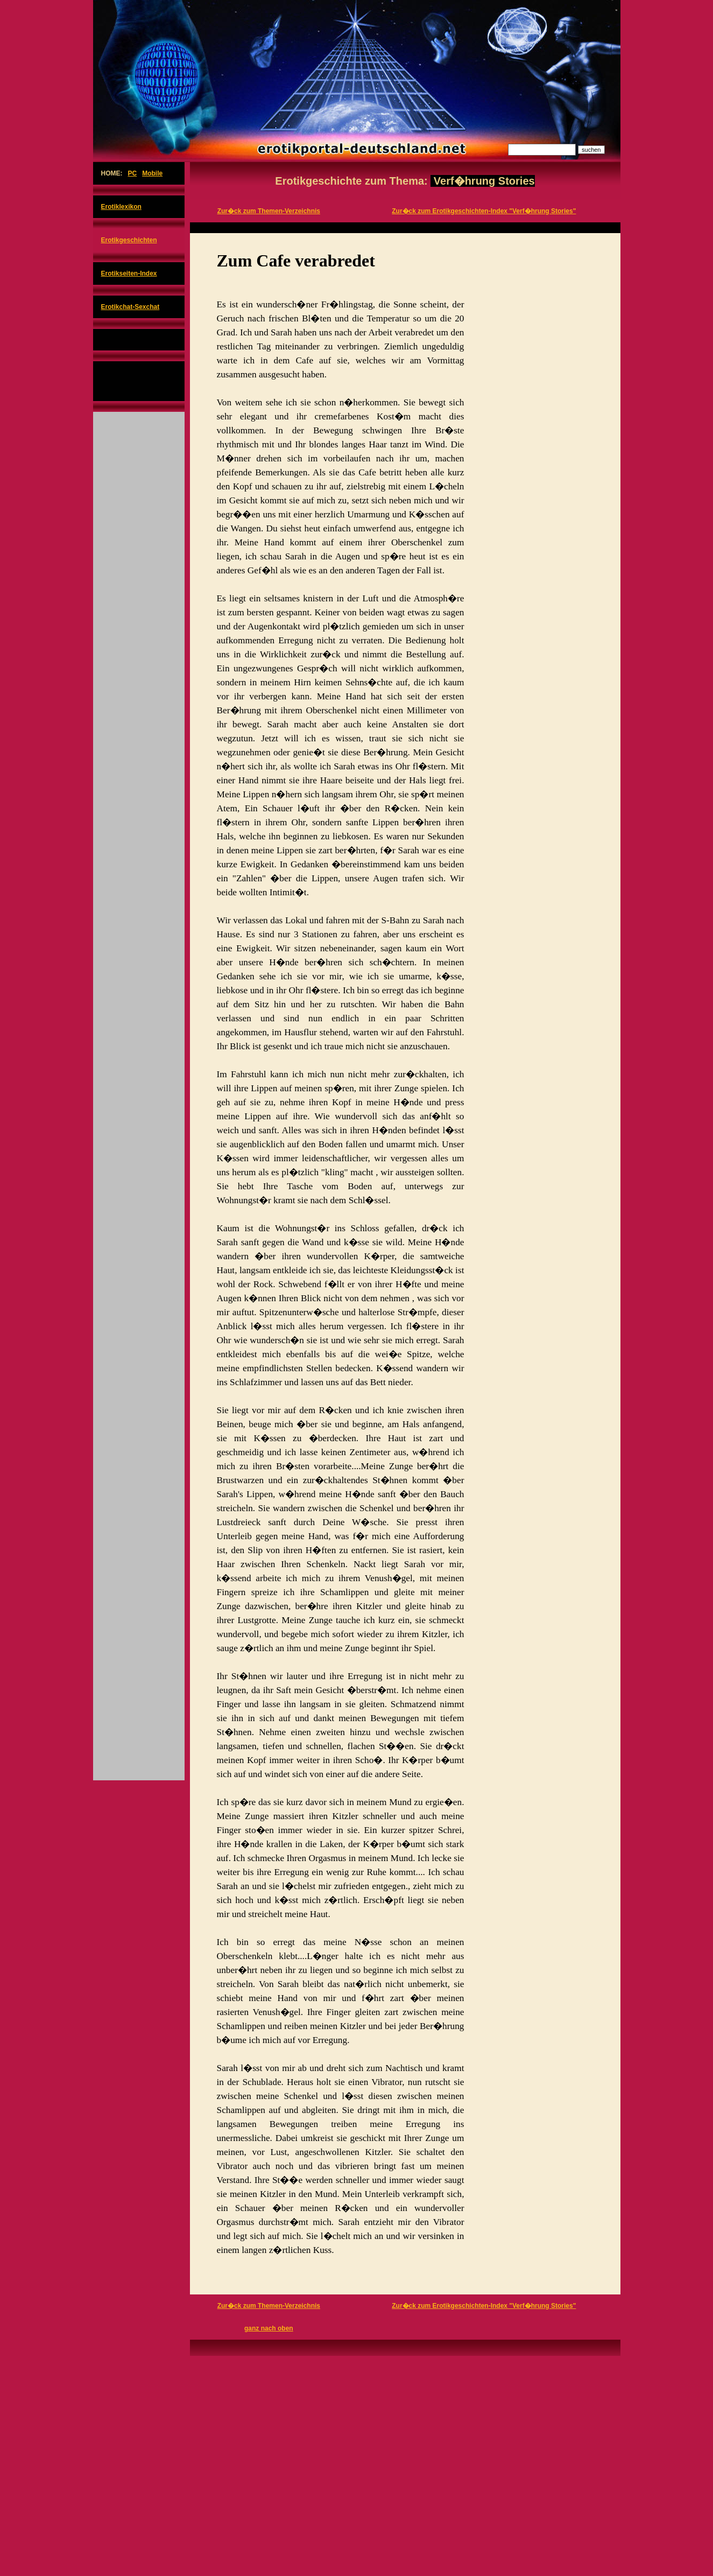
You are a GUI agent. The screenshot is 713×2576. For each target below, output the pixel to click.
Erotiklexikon (121, 206)
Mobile (152, 173)
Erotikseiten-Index (129, 273)
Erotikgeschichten (129, 240)
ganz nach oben (268, 2328)
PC (132, 173)
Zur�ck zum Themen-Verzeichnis (268, 211)
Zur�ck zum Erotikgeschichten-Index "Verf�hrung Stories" (484, 211)
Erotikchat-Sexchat (130, 307)
